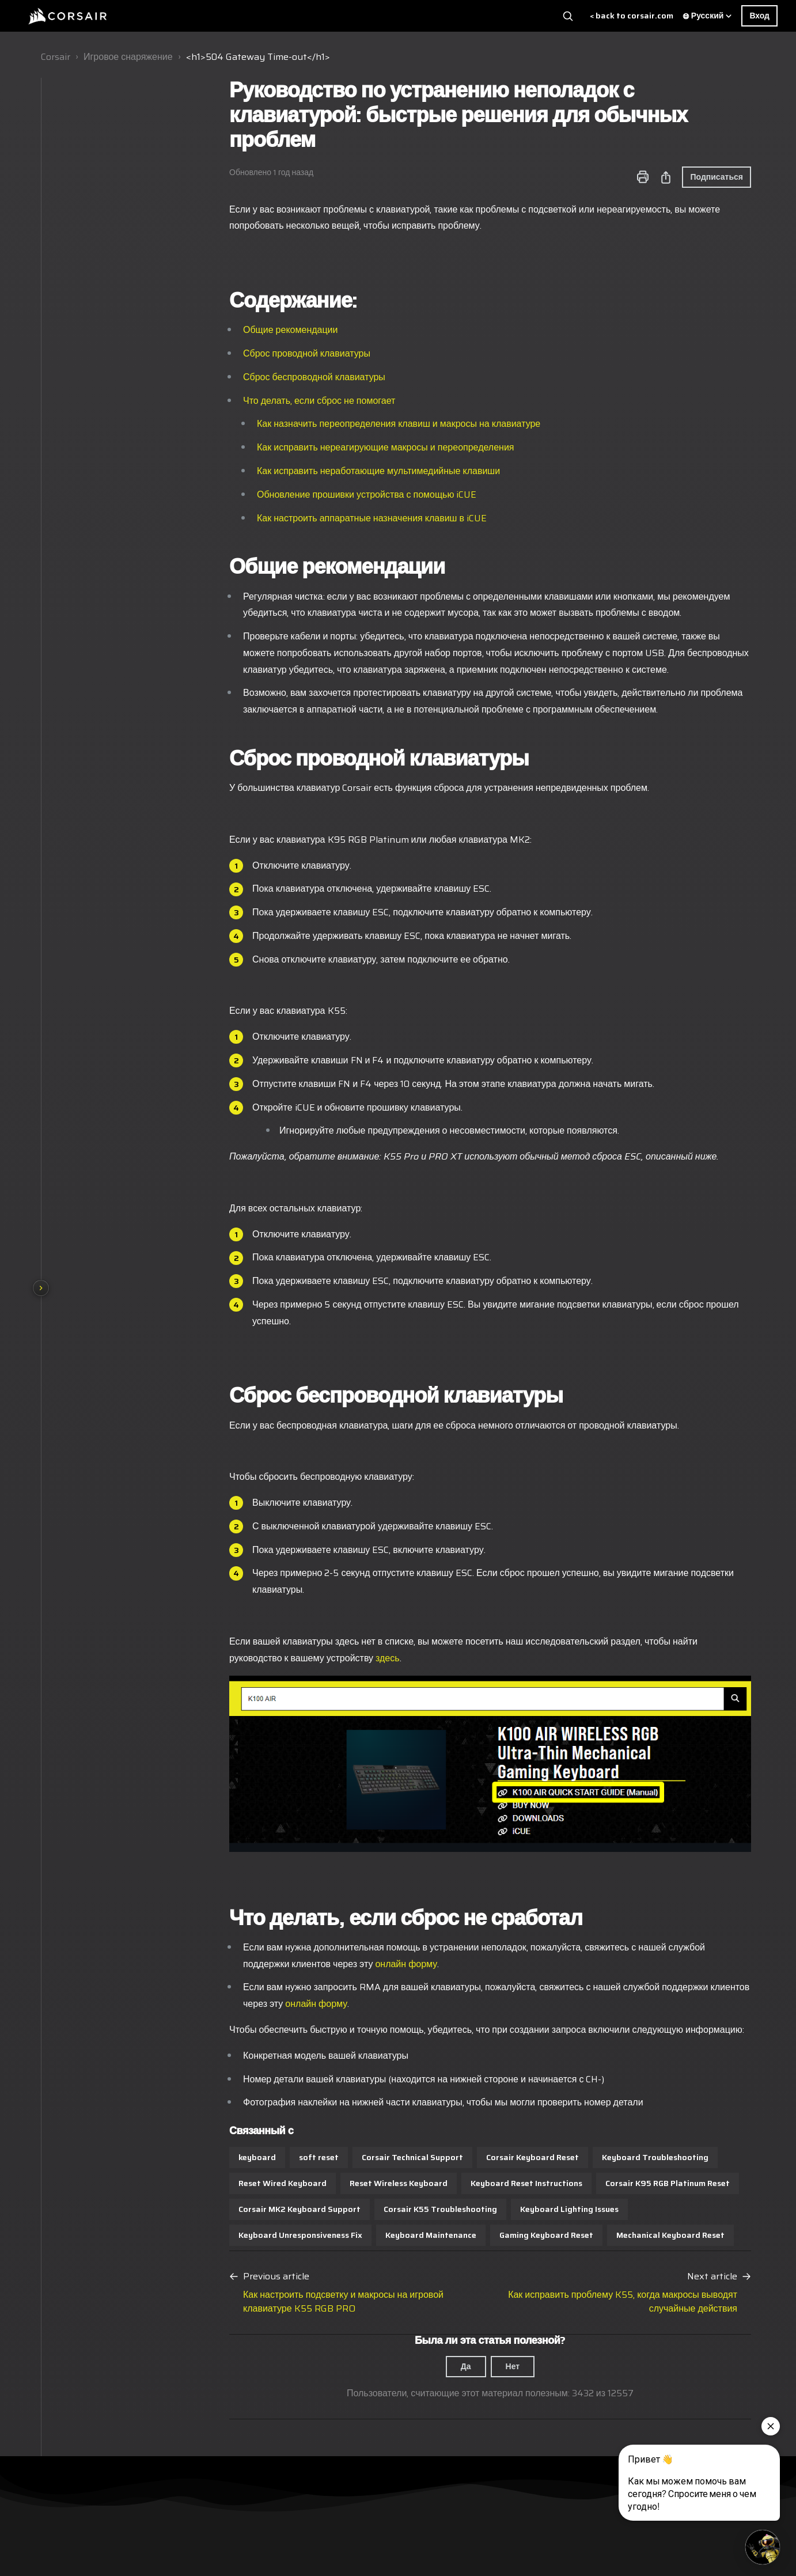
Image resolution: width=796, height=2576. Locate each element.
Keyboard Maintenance (354, 2235)
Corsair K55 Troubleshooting (363, 2209)
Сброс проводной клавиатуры (230, 353)
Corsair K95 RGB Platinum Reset (591, 2183)
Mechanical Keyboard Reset (594, 2235)
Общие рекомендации (213, 330)
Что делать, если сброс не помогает (242, 400)
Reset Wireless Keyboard (322, 2183)
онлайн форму (329, 1964)
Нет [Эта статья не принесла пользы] (436, 2366)
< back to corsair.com (631, 16)
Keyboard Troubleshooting (578, 2157)
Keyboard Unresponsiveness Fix (224, 2235)
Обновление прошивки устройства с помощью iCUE (290, 494)
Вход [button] (759, 15)
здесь (311, 1658)
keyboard (180, 2157)
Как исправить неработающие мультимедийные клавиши (301, 471)
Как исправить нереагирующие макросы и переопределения (309, 447)
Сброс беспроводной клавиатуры (237, 377)
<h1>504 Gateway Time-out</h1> (258, 57)
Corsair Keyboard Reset (456, 2157)
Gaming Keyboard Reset (470, 2235)
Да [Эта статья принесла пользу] (389, 2366)
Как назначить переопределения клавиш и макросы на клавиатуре (322, 423)
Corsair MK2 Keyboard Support (223, 2209)
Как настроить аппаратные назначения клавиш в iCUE (295, 518)
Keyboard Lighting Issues (493, 2209)
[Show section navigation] (41, 1288)
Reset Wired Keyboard (206, 2183)
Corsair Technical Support (335, 2157)
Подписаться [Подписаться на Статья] (639, 177)
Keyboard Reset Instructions (450, 2183)
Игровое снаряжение (128, 57)
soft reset (242, 2157)
